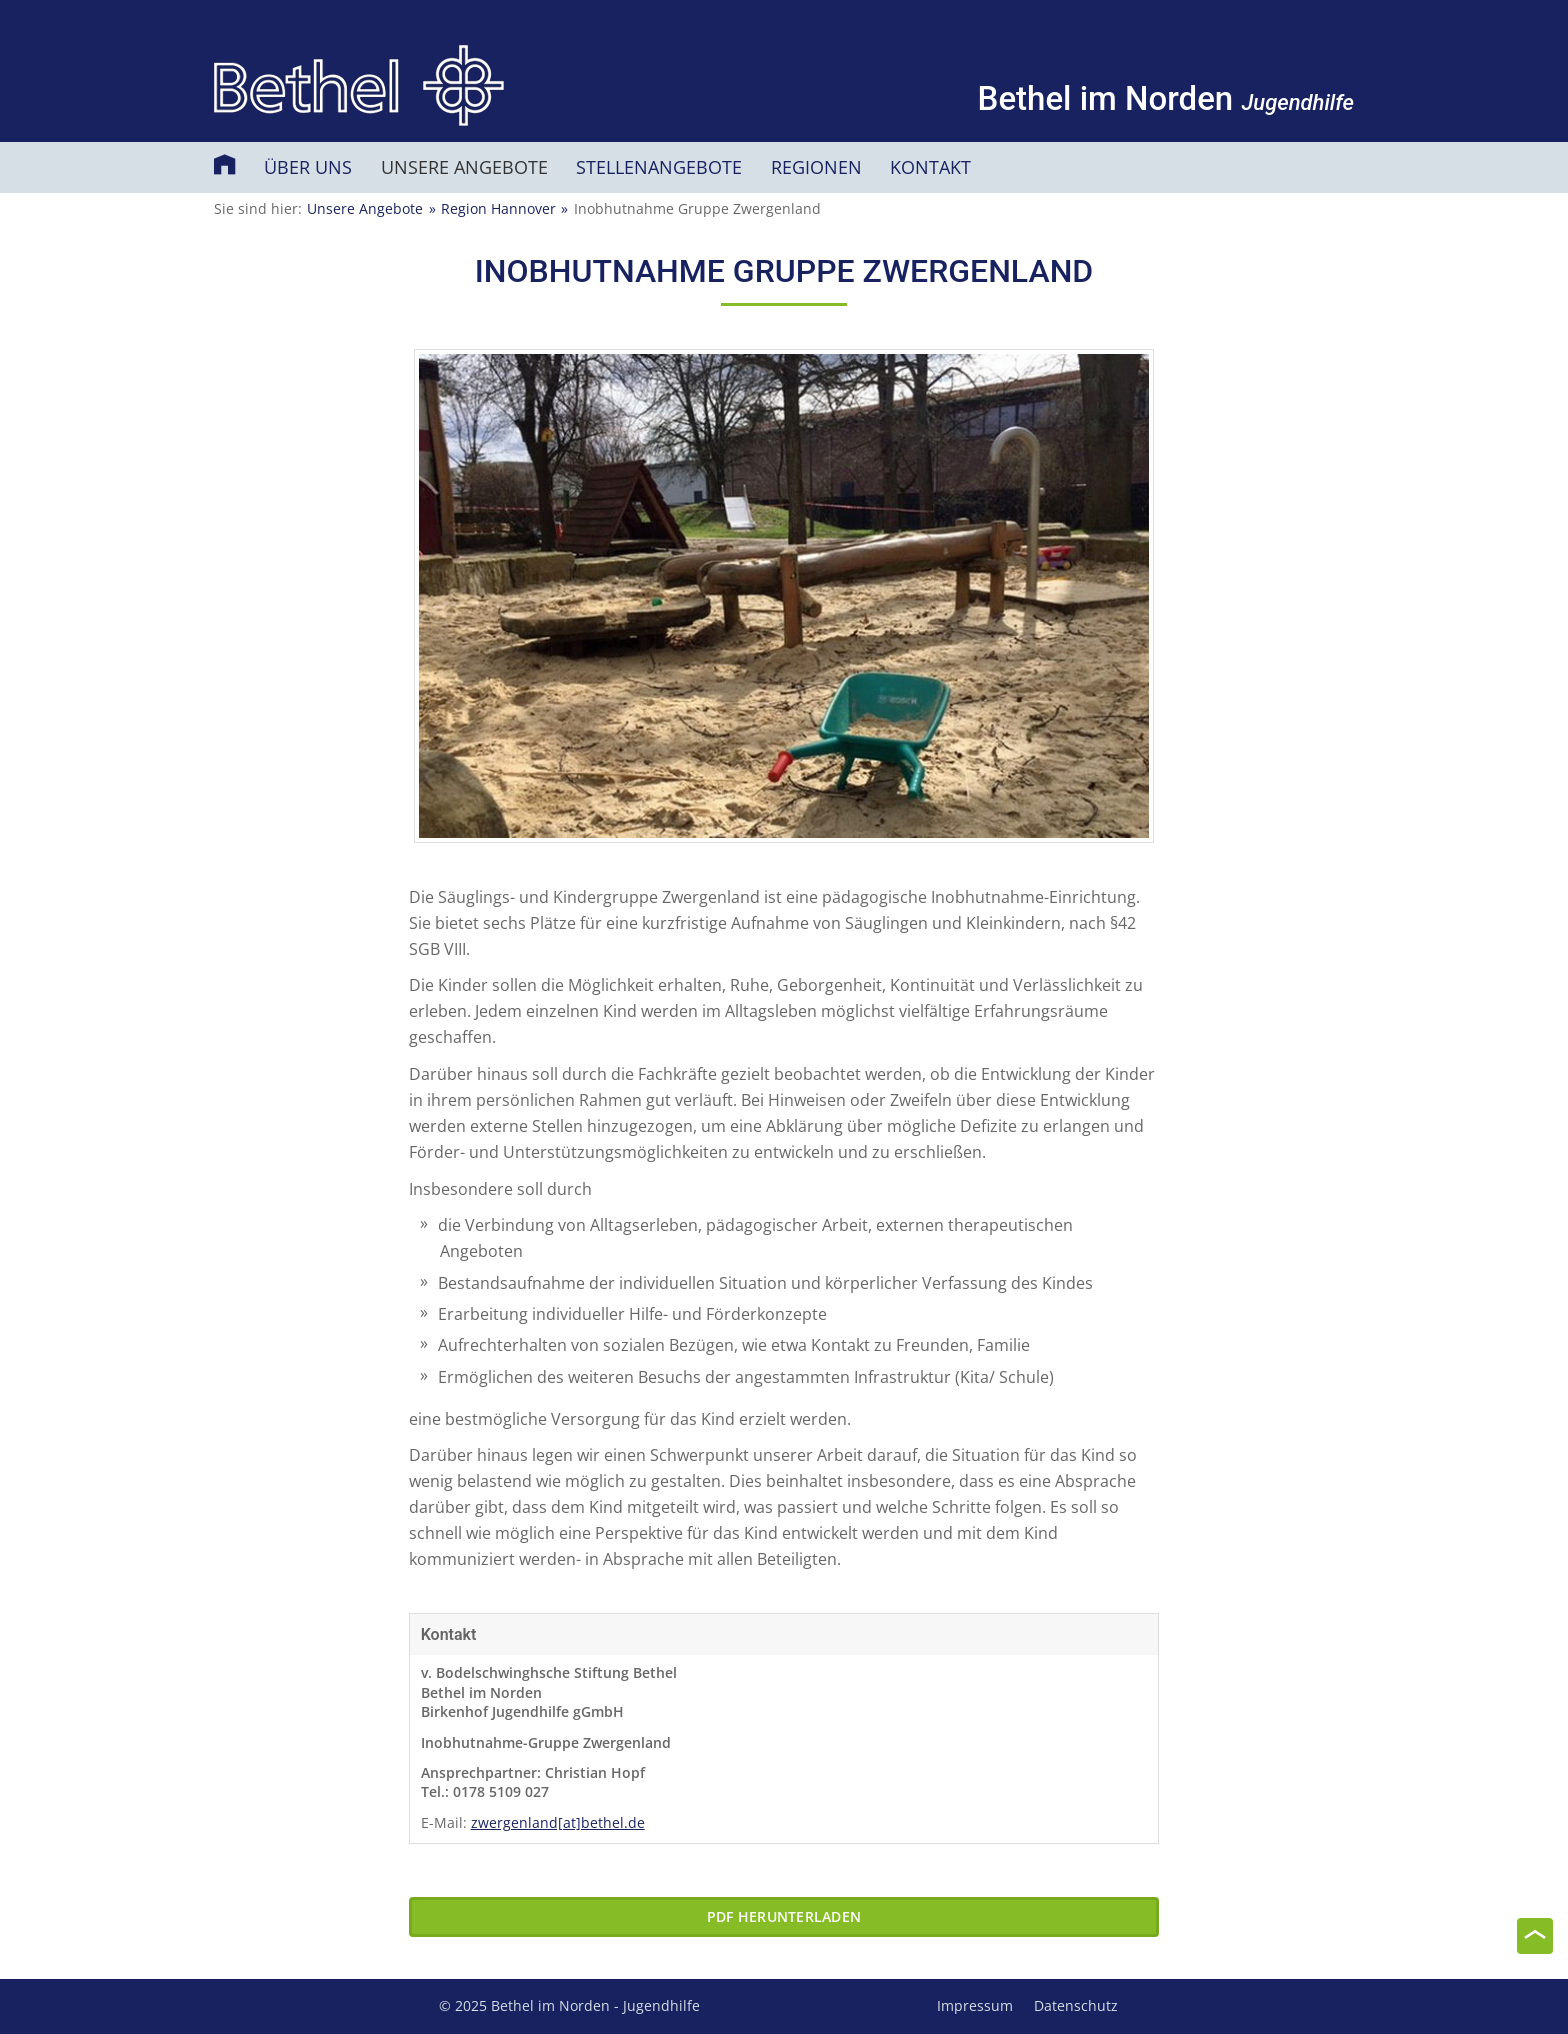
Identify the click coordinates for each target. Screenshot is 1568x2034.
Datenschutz (1076, 2005)
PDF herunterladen (784, 1916)
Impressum (975, 2005)
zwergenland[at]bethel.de (558, 1822)
